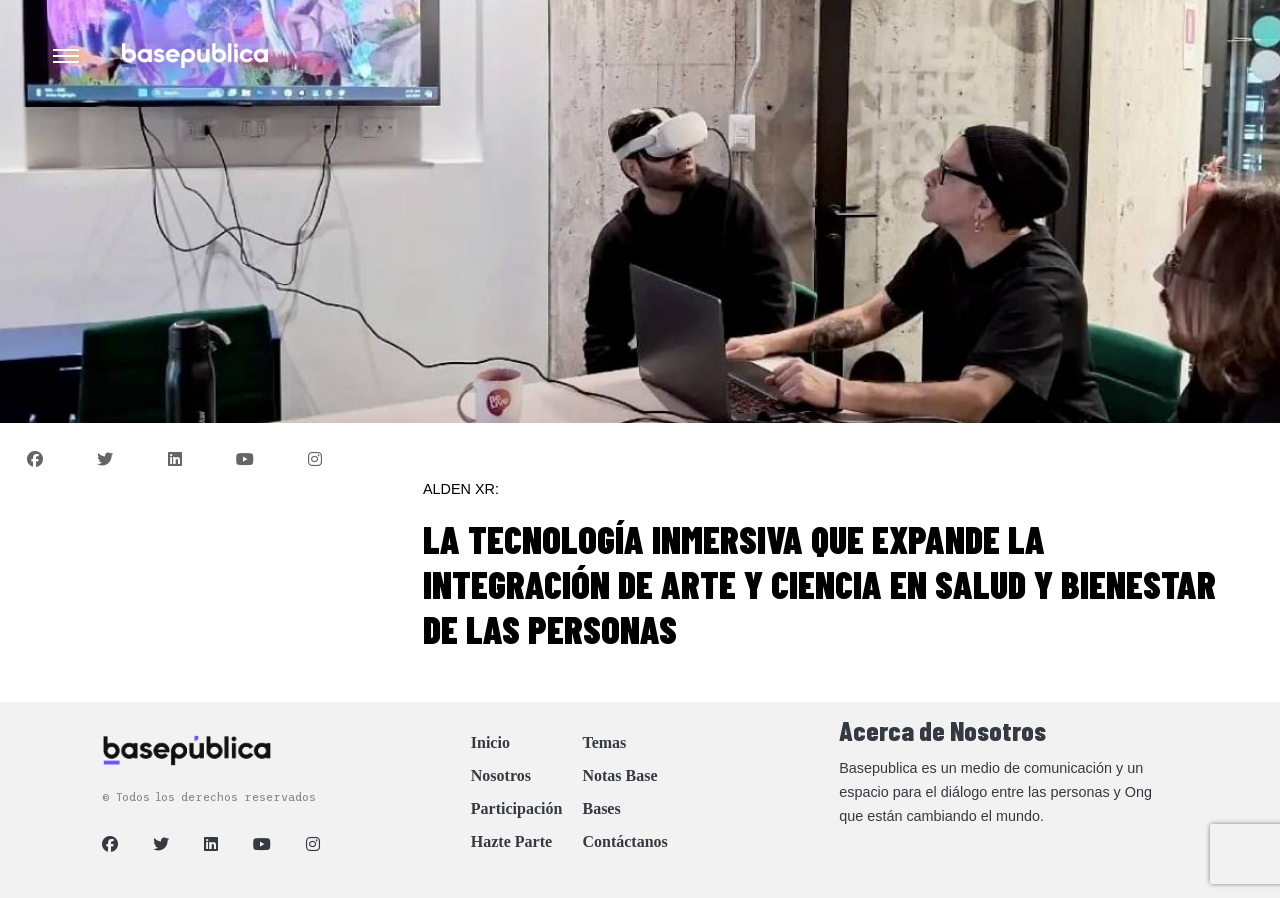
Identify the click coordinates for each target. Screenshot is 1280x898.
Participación (517, 808)
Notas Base (619, 775)
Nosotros (501, 775)
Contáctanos (624, 841)
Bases (601, 808)
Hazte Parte (511, 841)
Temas (604, 742)
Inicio (490, 742)
